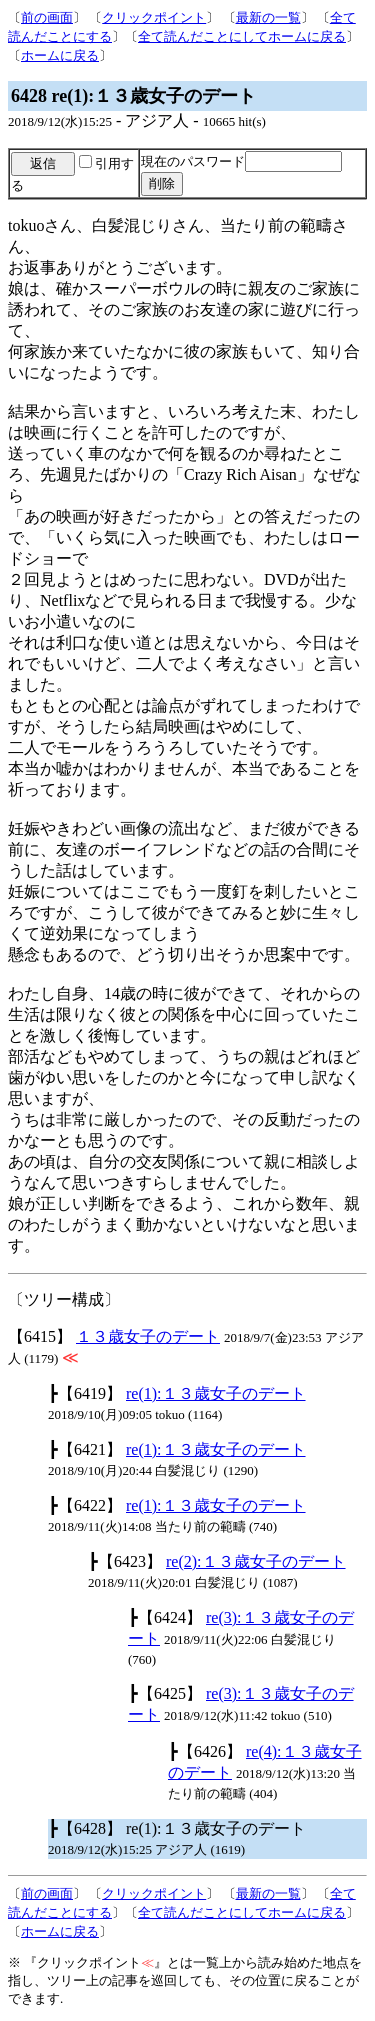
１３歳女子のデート (148, 1336)
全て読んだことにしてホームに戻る (242, 36)
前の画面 (47, 17)
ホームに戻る (60, 55)
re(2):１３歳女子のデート (256, 1561)
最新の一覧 (268, 17)
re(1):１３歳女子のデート (216, 1393)
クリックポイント (154, 17)
